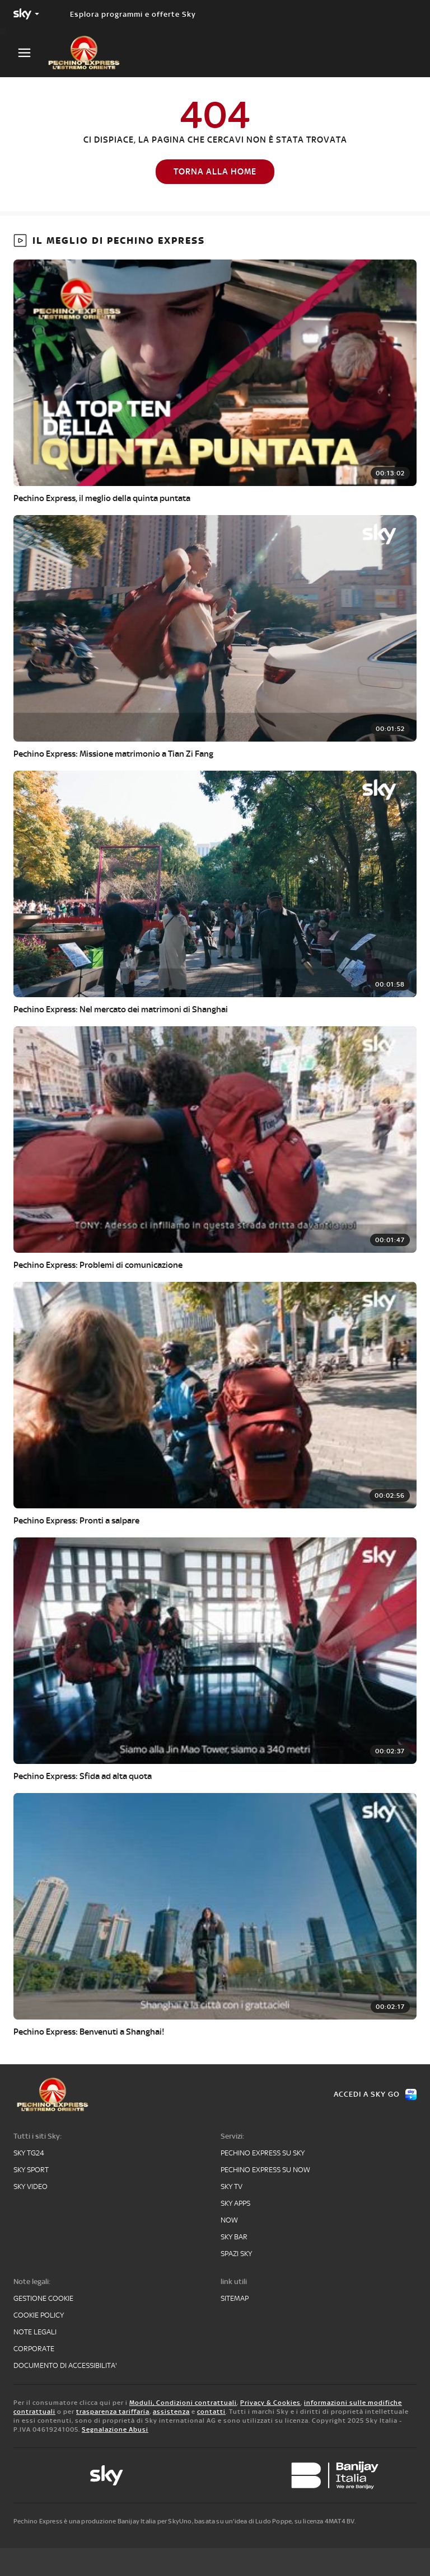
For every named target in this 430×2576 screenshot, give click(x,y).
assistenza (171, 2411)
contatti (211, 2411)
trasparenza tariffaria (112, 2411)
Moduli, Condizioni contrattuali (183, 2403)
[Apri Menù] (31, 53)
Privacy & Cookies (270, 2403)
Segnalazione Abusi (115, 2429)
